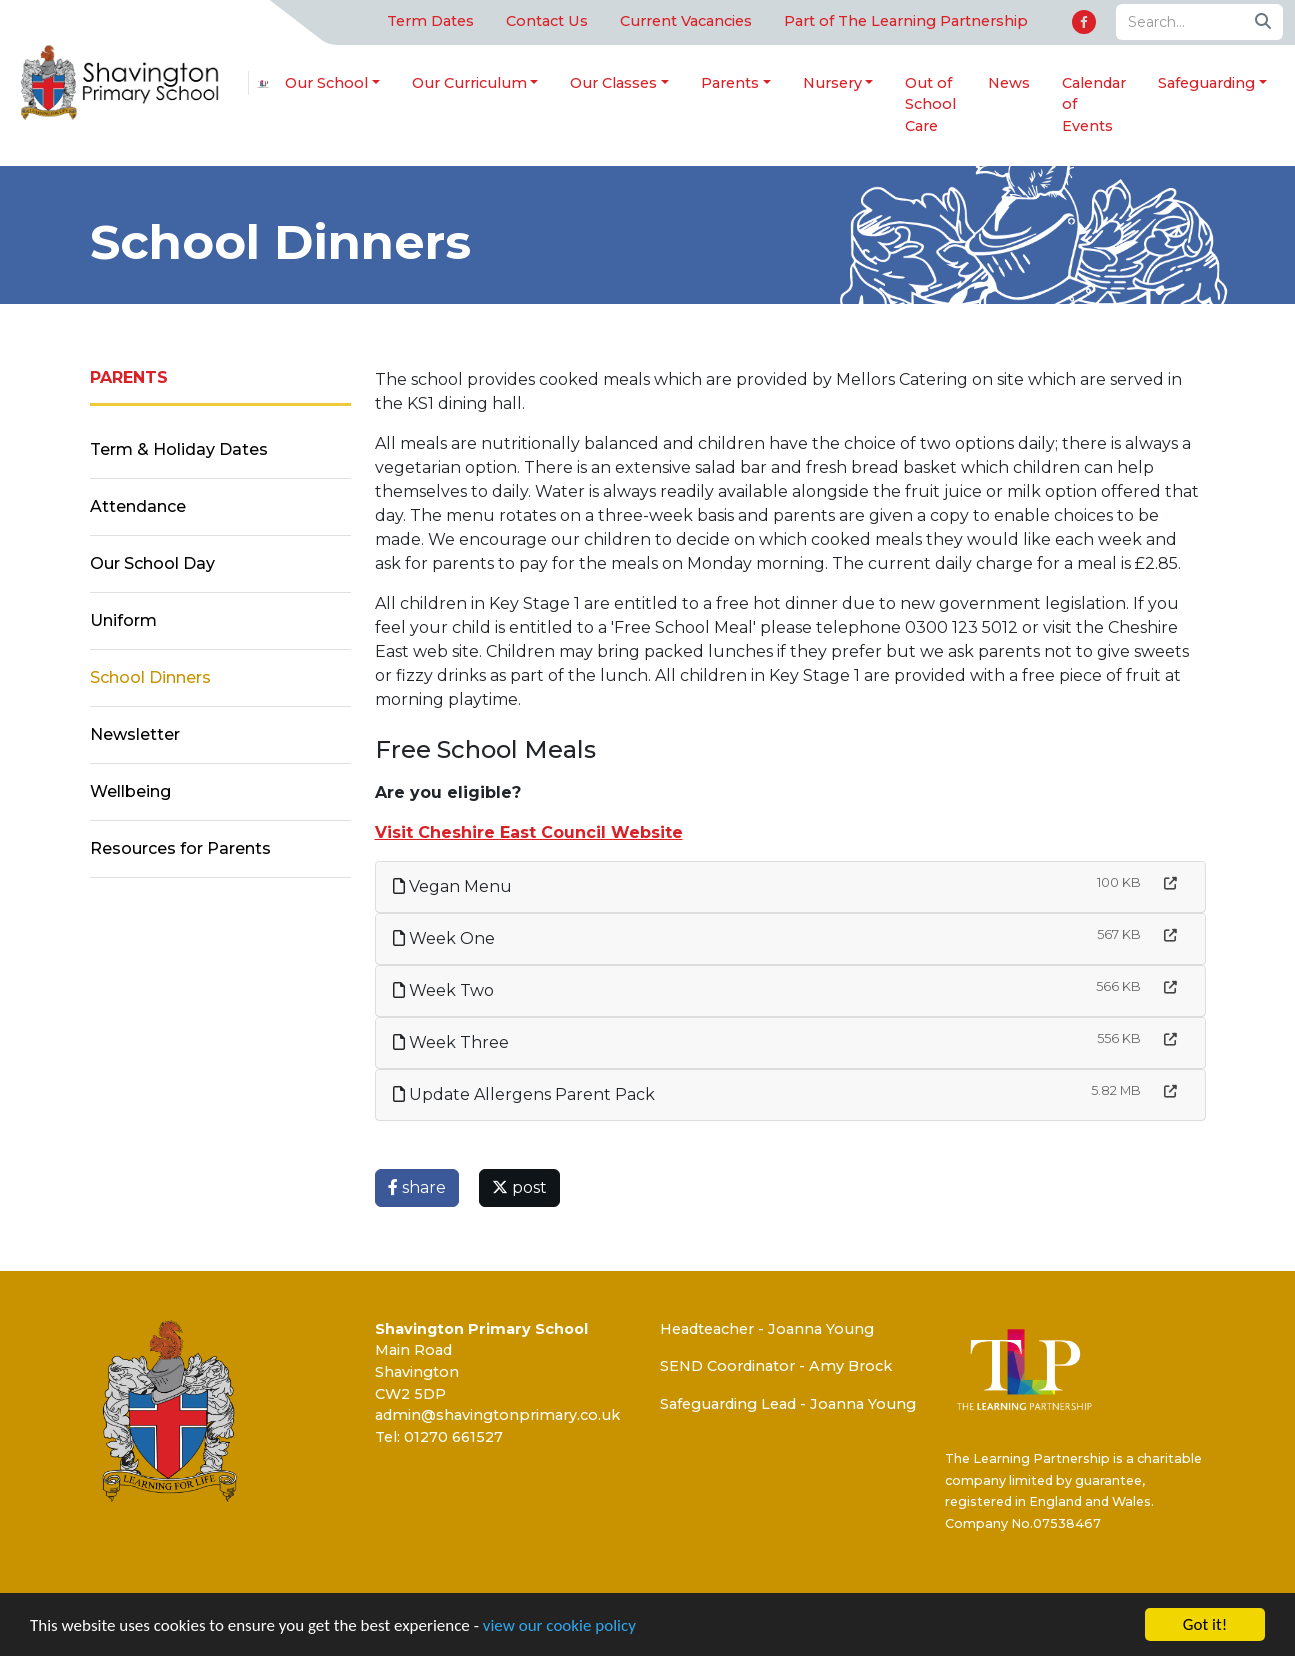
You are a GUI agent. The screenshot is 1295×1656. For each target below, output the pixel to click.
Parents (730, 83)
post (519, 1187)
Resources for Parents (180, 848)
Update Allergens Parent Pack (524, 1094)
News (1009, 83)
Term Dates (430, 21)
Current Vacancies (686, 21)
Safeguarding (1206, 83)
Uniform (123, 620)
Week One (444, 938)
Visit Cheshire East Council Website (529, 832)
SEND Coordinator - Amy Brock (776, 1366)
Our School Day (152, 563)
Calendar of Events (1094, 104)
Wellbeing (130, 791)
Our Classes (613, 83)
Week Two (443, 990)
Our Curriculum (469, 83)
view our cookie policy (559, 1625)
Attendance (138, 506)
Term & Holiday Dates (179, 449)
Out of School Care (930, 104)
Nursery (832, 83)
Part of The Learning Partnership (906, 21)
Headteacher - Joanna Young (767, 1329)
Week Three (451, 1042)
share (417, 1187)
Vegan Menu (452, 886)
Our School (326, 83)
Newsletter (135, 734)
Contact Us (547, 21)
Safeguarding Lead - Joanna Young (788, 1404)
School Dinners (150, 677)
